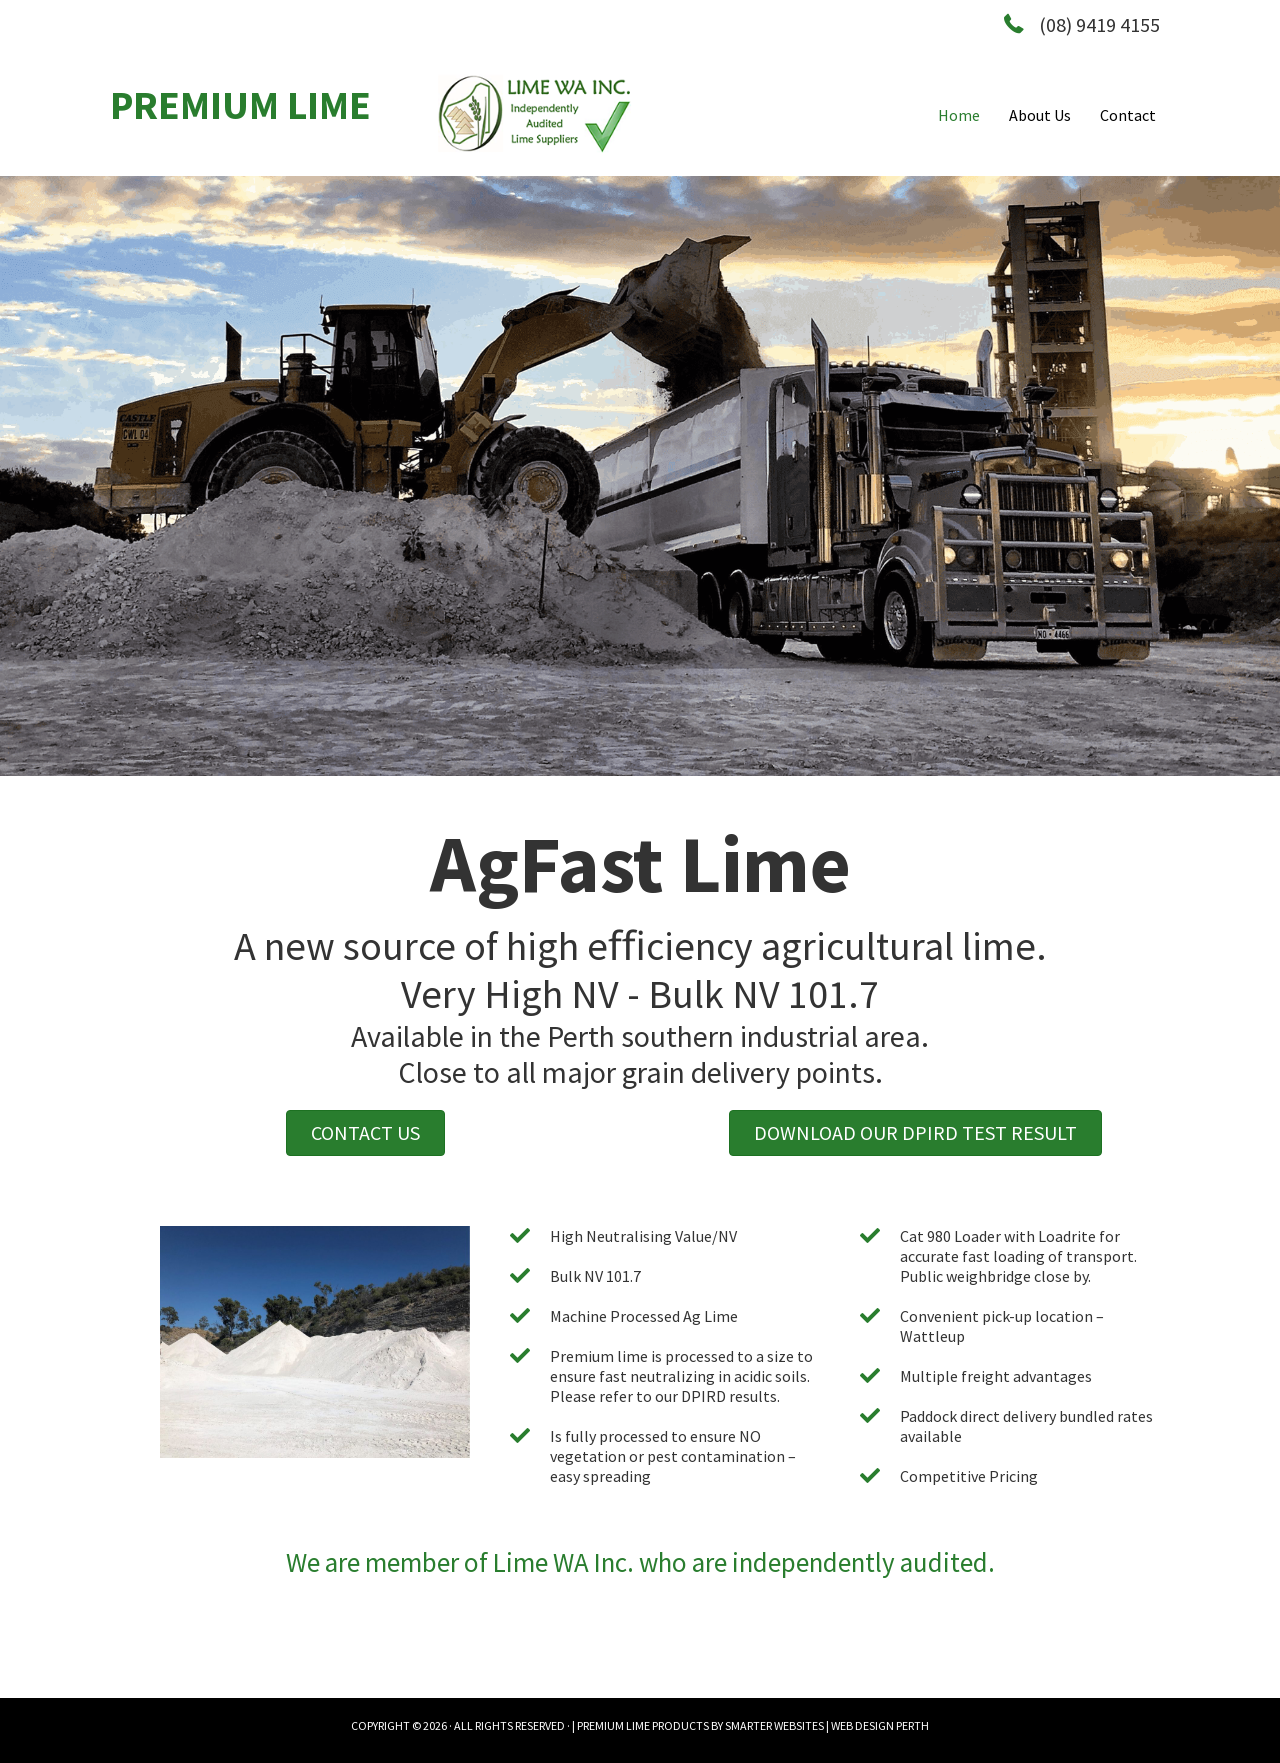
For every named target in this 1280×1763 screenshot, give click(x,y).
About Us (1040, 115)
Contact (1128, 115)
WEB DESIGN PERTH (880, 1725)
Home (959, 115)
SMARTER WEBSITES (774, 1725)
